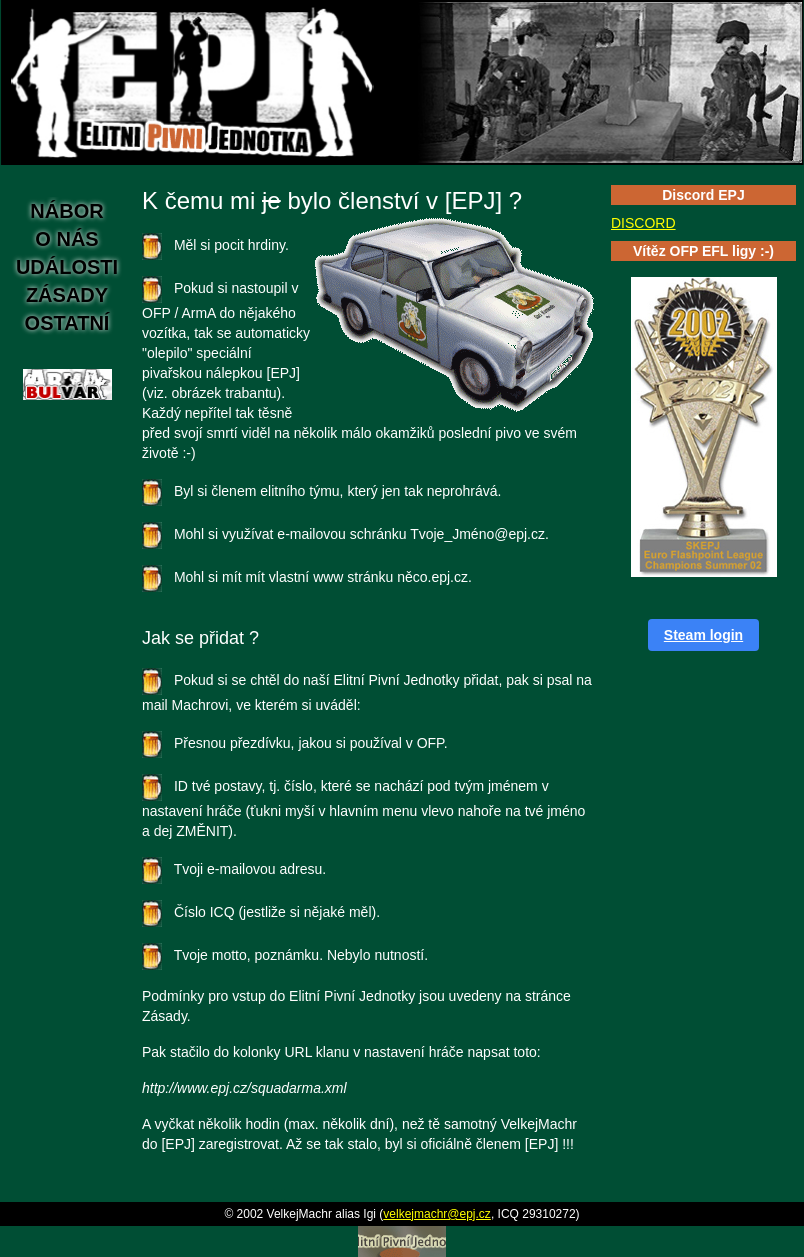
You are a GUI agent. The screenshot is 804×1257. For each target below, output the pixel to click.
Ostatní (67, 323)
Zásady (67, 295)
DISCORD (643, 223)
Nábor (66, 211)
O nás (66, 239)
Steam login (703, 635)
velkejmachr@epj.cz (437, 1214)
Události (67, 267)
